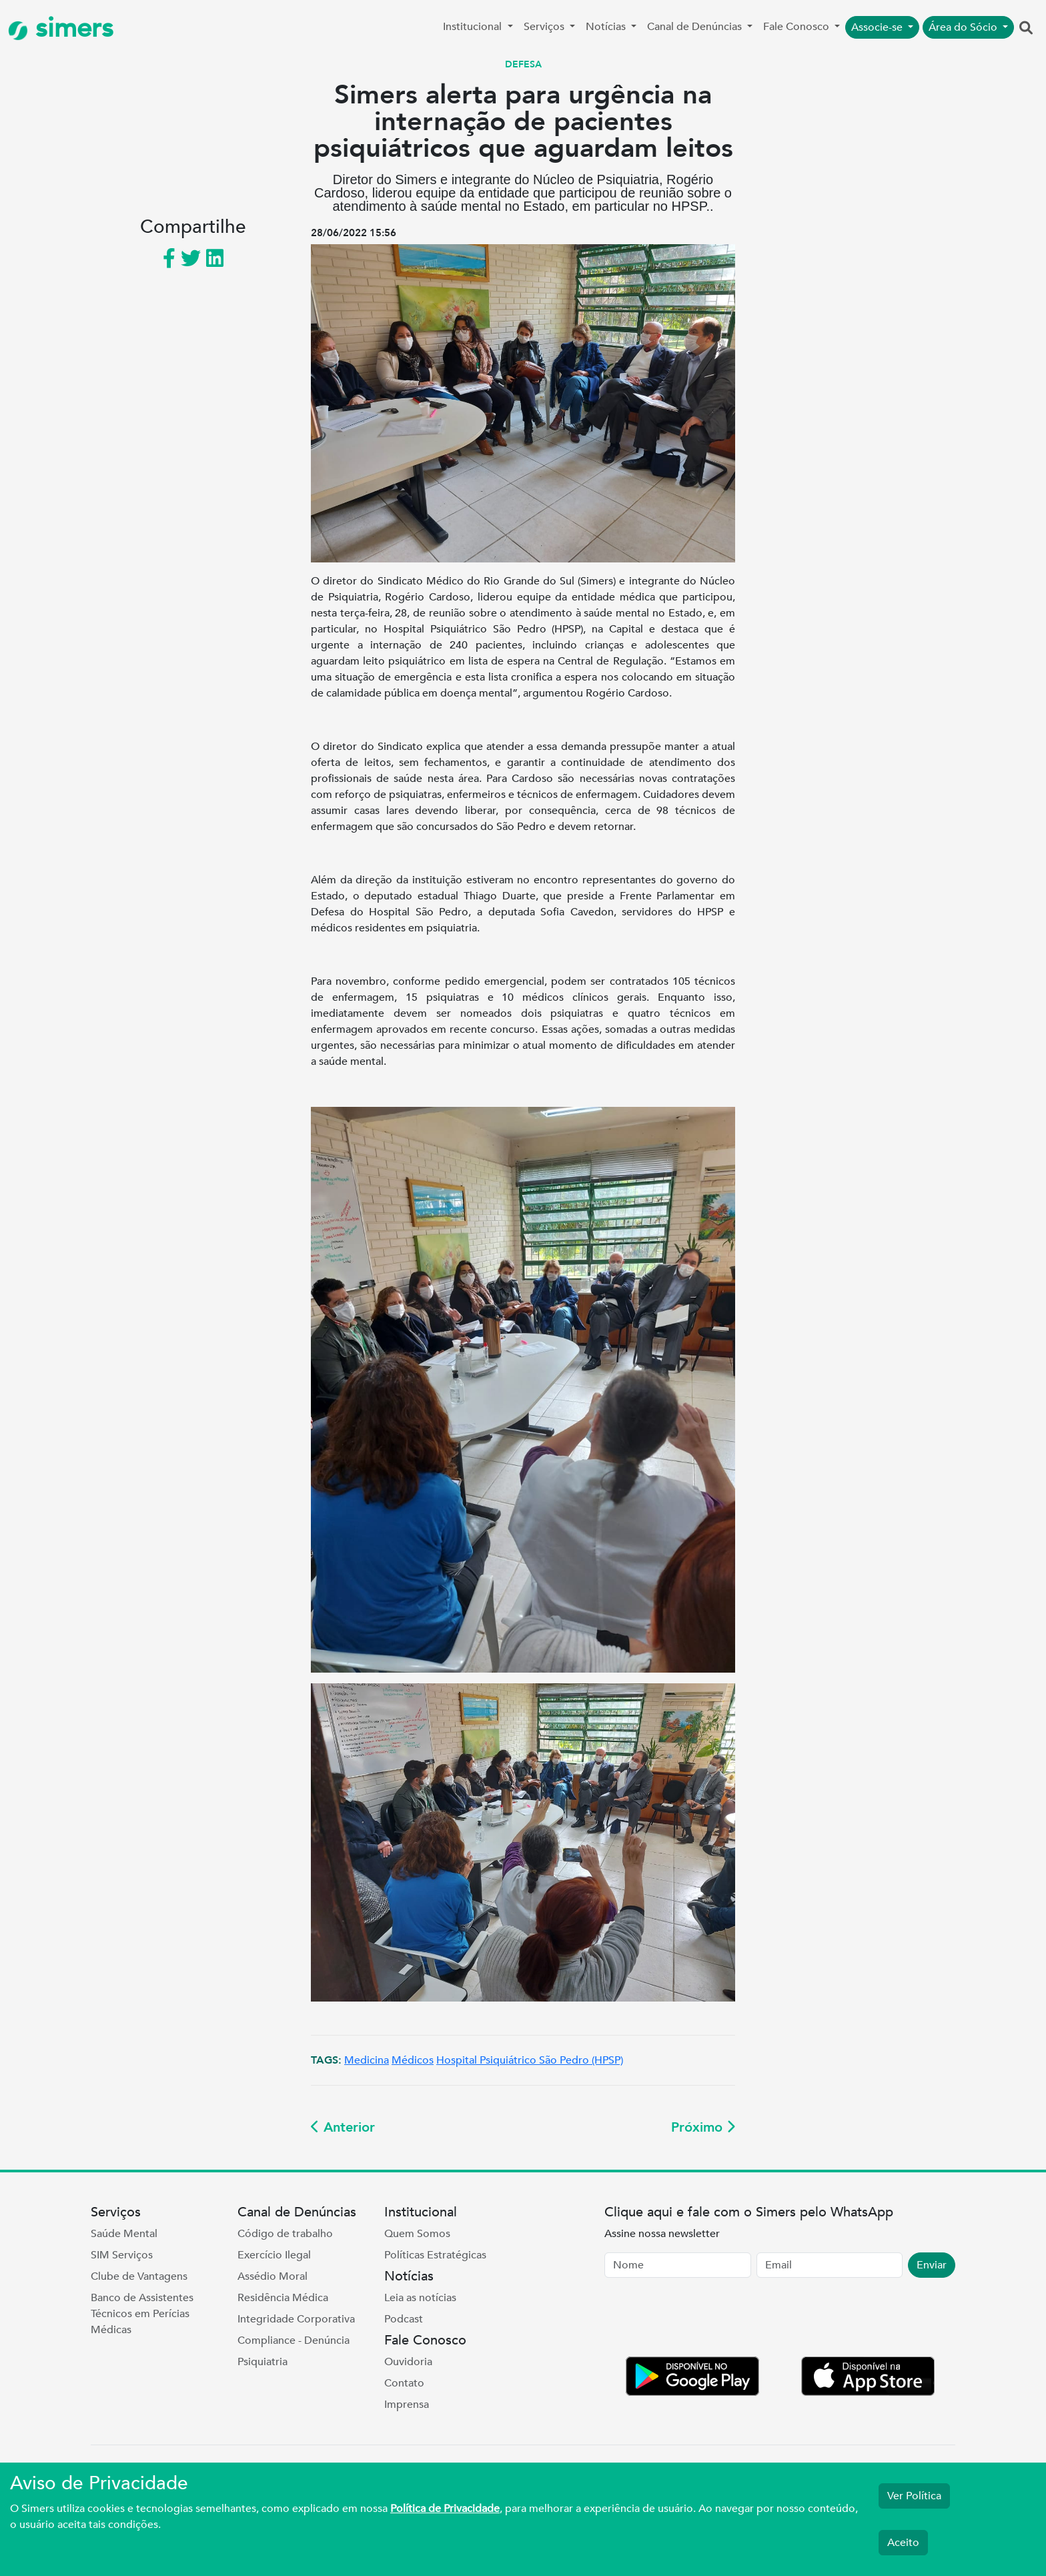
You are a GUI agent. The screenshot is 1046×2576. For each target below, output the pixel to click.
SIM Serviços (122, 2255)
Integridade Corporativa (296, 2319)
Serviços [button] (545, 26)
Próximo (703, 2127)
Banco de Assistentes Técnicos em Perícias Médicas (142, 2313)
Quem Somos (417, 2233)
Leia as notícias (420, 2297)
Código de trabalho (285, 2233)
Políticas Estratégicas (435, 2255)
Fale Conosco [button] (797, 26)
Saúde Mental (124, 2233)
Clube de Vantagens (139, 2276)
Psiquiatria (262, 2361)
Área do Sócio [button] (964, 27)
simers (60, 28)
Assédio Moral (272, 2276)
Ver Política (914, 2496)
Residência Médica (282, 2297)
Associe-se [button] (878, 27)
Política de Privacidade (445, 2508)
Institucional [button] (473, 26)
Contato (404, 2383)
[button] (1026, 28)
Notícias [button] (607, 26)
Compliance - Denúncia (293, 2340)
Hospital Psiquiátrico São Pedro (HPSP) (529, 2060)
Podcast (403, 2319)
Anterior (343, 2127)
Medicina (366, 2060)
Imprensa (406, 2404)
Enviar (932, 2265)
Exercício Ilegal (274, 2255)
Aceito (903, 2542)
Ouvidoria (408, 2361)
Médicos (413, 2060)
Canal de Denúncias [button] (695, 26)
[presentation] (705, 2320)
